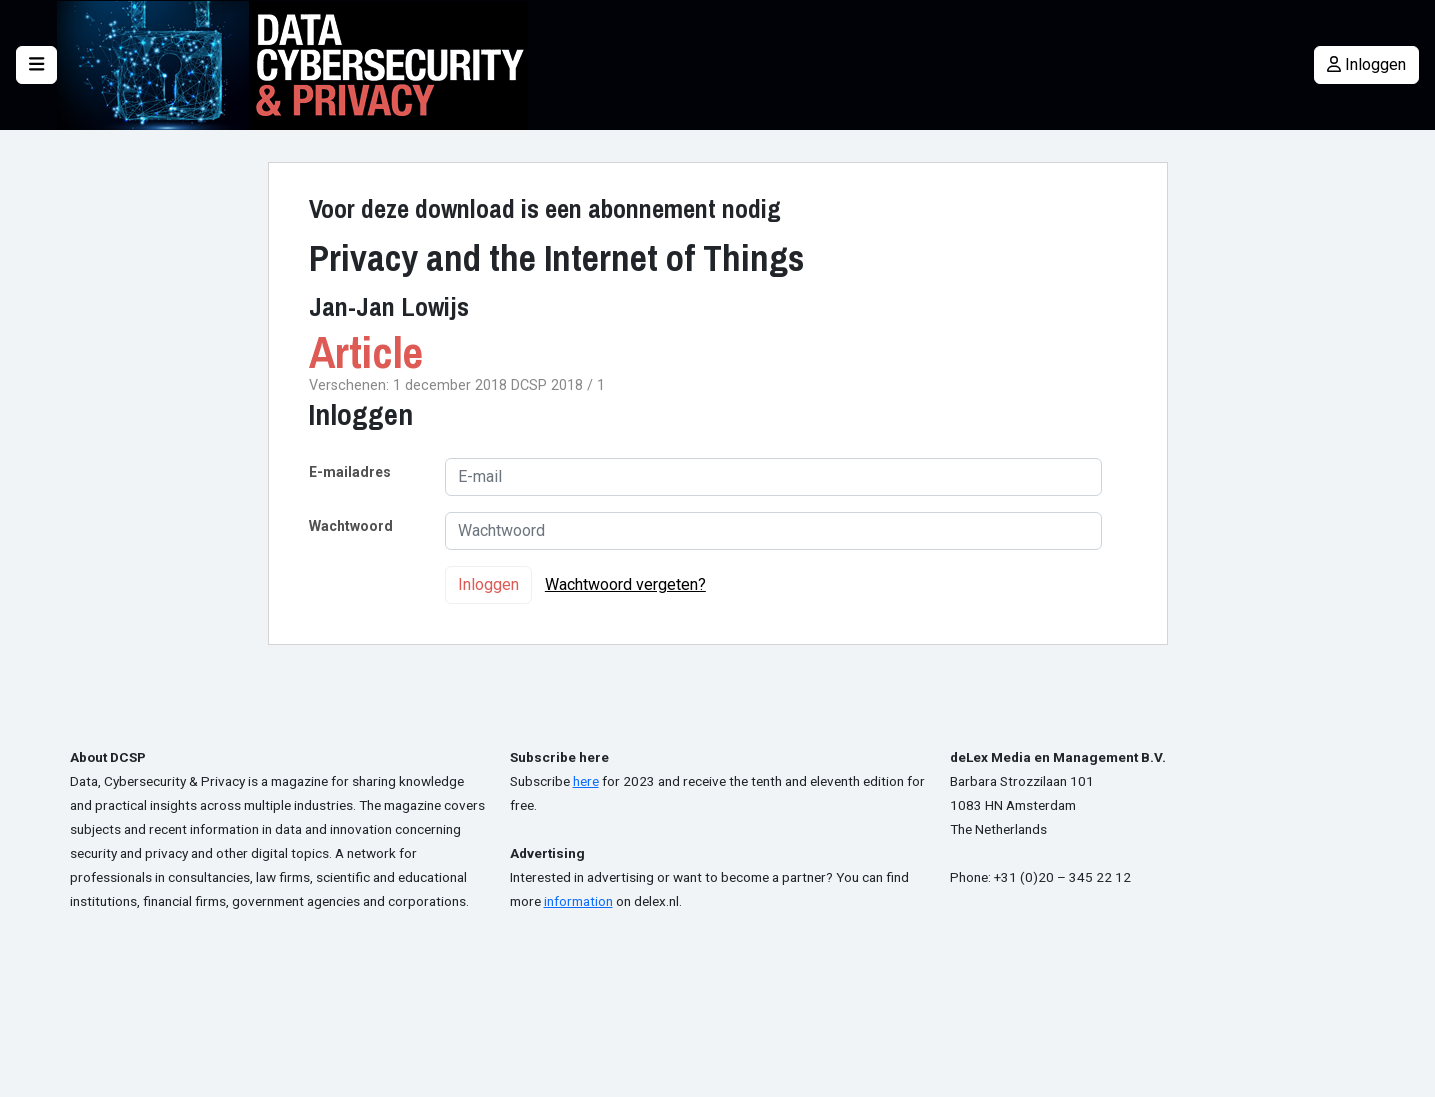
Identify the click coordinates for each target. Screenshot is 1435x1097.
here (586, 781)
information (578, 901)
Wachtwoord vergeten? (625, 584)
